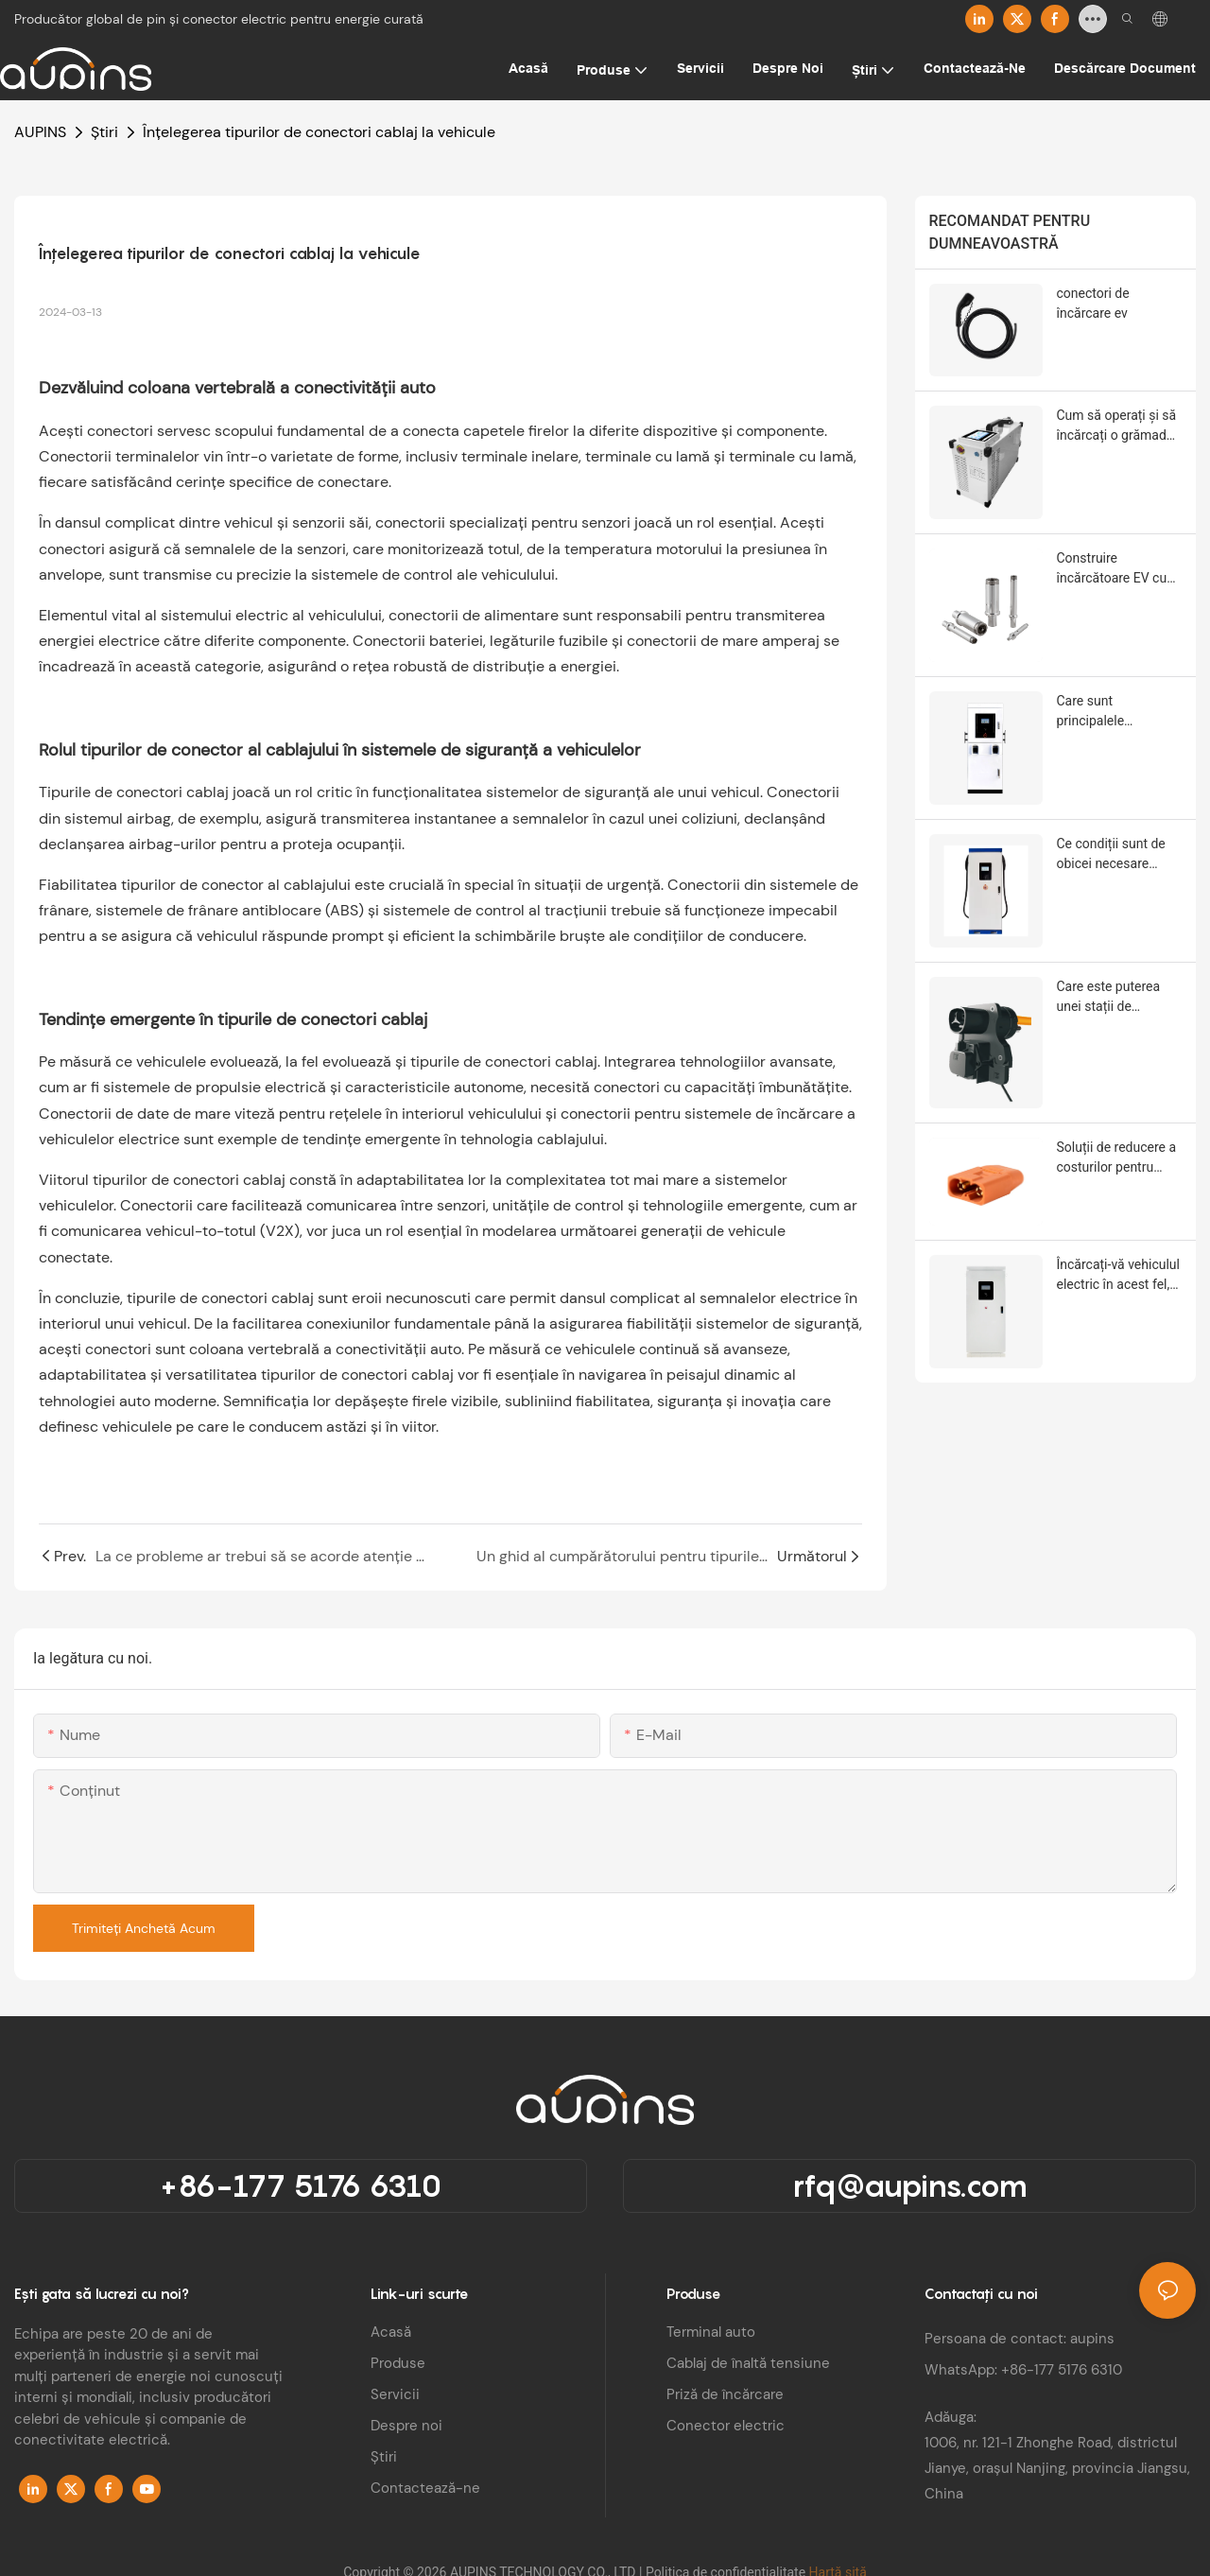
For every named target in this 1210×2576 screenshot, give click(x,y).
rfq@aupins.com (910, 2185)
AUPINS (40, 132)
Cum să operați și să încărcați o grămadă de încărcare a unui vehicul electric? (1117, 426)
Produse (398, 2363)
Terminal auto (710, 2332)
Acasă (391, 2332)
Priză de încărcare (725, 2394)
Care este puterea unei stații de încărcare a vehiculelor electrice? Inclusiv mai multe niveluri (1118, 998)
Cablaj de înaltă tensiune (748, 2363)
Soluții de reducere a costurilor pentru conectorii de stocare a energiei (1119, 1158)
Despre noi (406, 2425)
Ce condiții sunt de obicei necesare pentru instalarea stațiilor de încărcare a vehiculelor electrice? (1117, 855)
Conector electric (725, 2425)
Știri (104, 132)
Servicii (395, 2394)
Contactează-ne (425, 2488)
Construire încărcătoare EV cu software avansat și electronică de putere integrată (1119, 569)
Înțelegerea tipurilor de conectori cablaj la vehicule (319, 132)
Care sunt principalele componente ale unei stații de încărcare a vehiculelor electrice (1118, 712)
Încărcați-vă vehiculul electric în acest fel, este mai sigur (1118, 1276)
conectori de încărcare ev (1093, 303)
